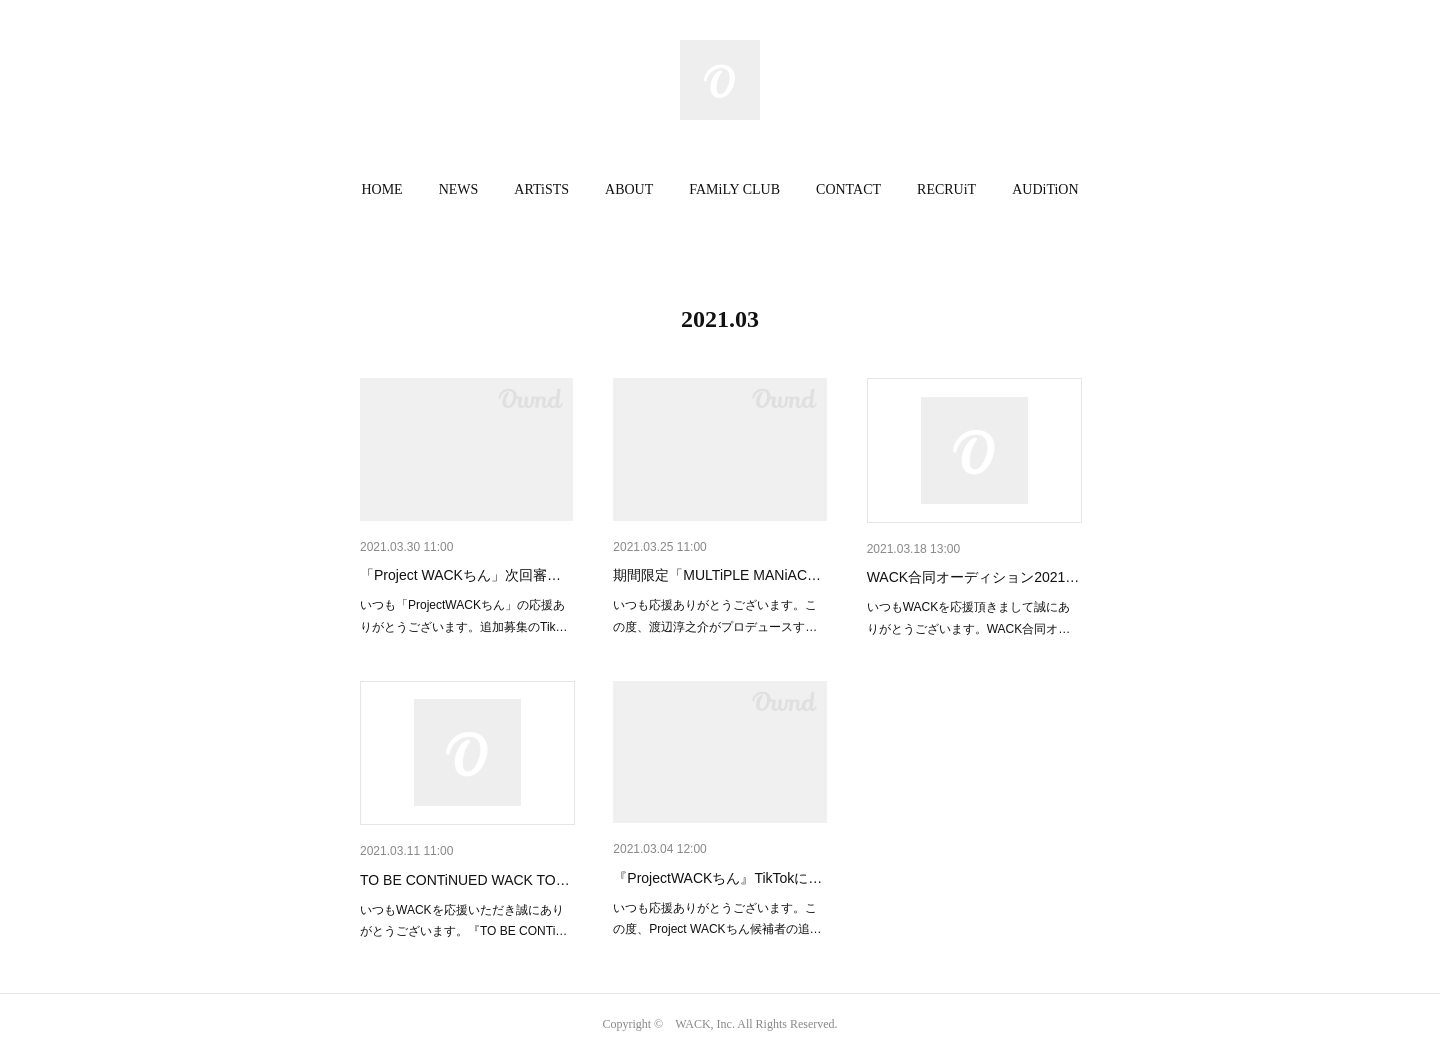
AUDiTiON (1045, 189)
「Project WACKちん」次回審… (460, 575)
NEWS (459, 189)
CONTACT (848, 189)
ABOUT (629, 189)
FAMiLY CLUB (734, 189)
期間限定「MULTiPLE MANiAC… (717, 575)
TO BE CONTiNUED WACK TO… (465, 880)
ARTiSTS (541, 189)
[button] (381, 190)
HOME (381, 189)
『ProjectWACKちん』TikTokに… (717, 878)
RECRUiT (946, 189)
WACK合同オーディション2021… (973, 577)
